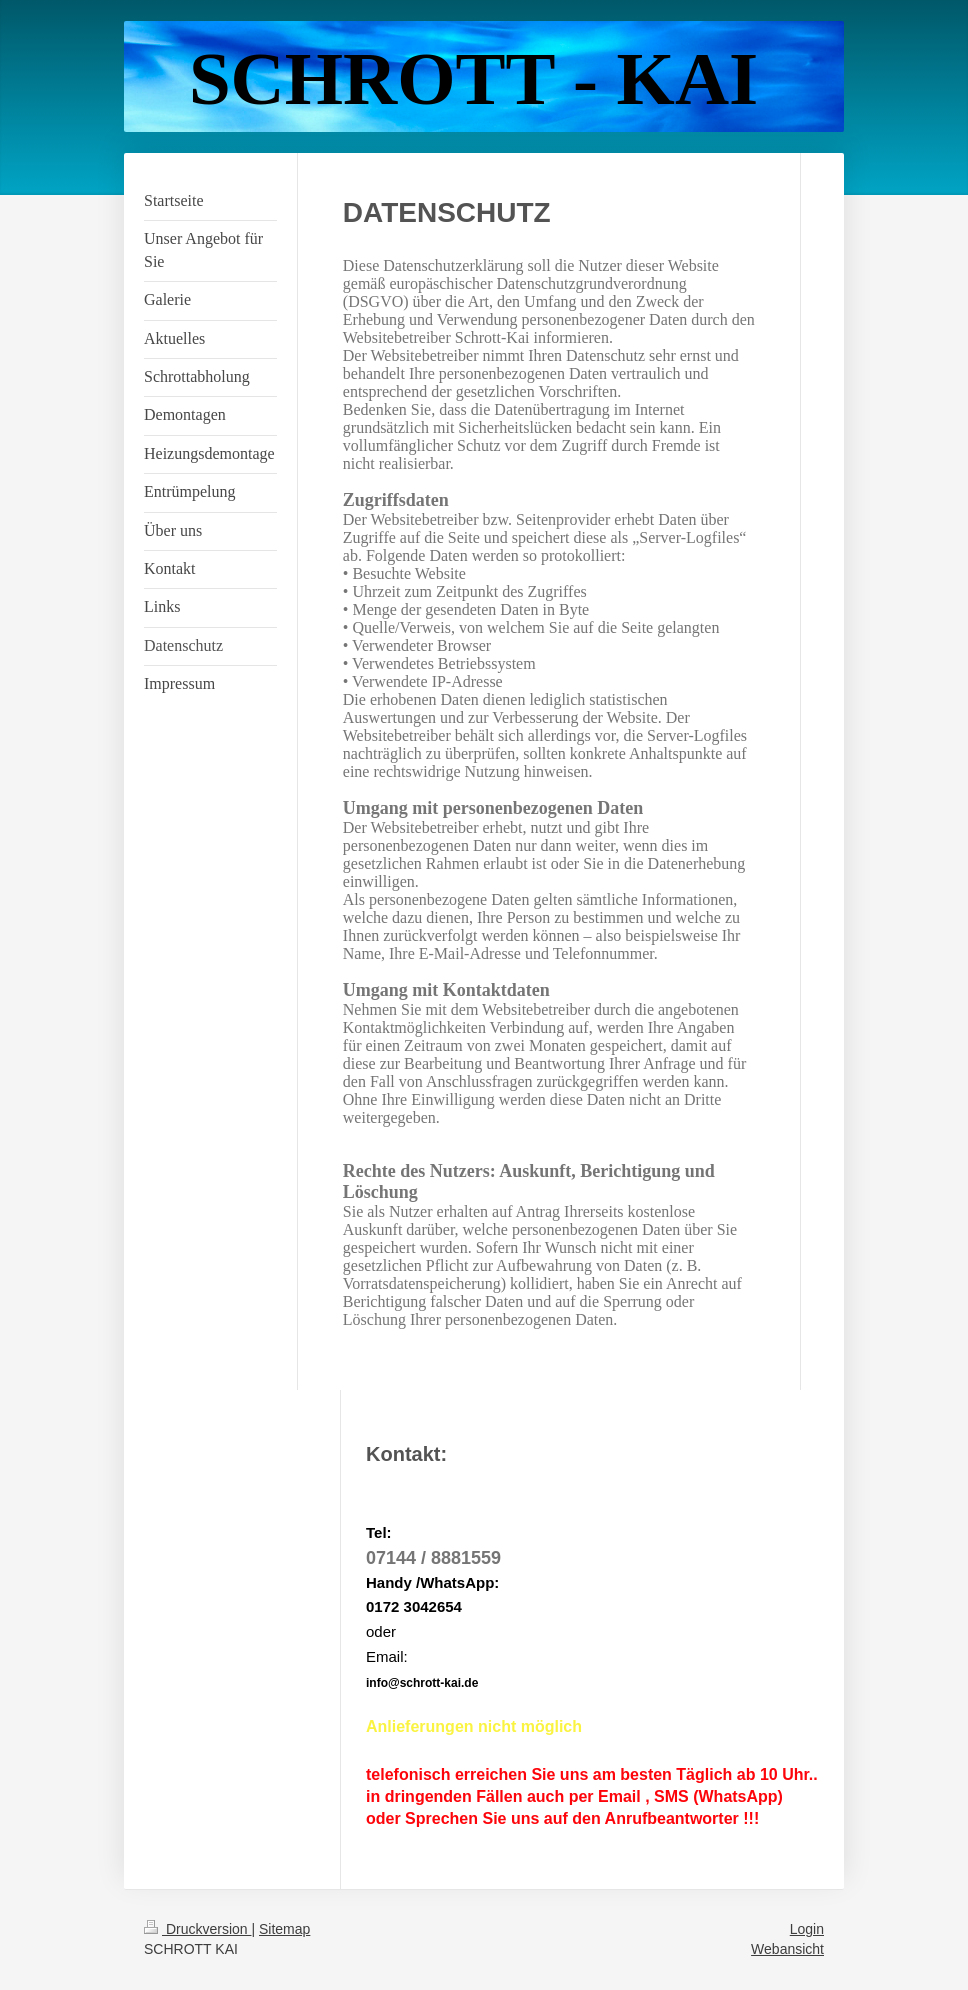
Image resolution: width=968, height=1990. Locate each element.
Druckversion (197, 1929)
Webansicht (787, 1949)
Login (807, 1929)
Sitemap (284, 1929)
